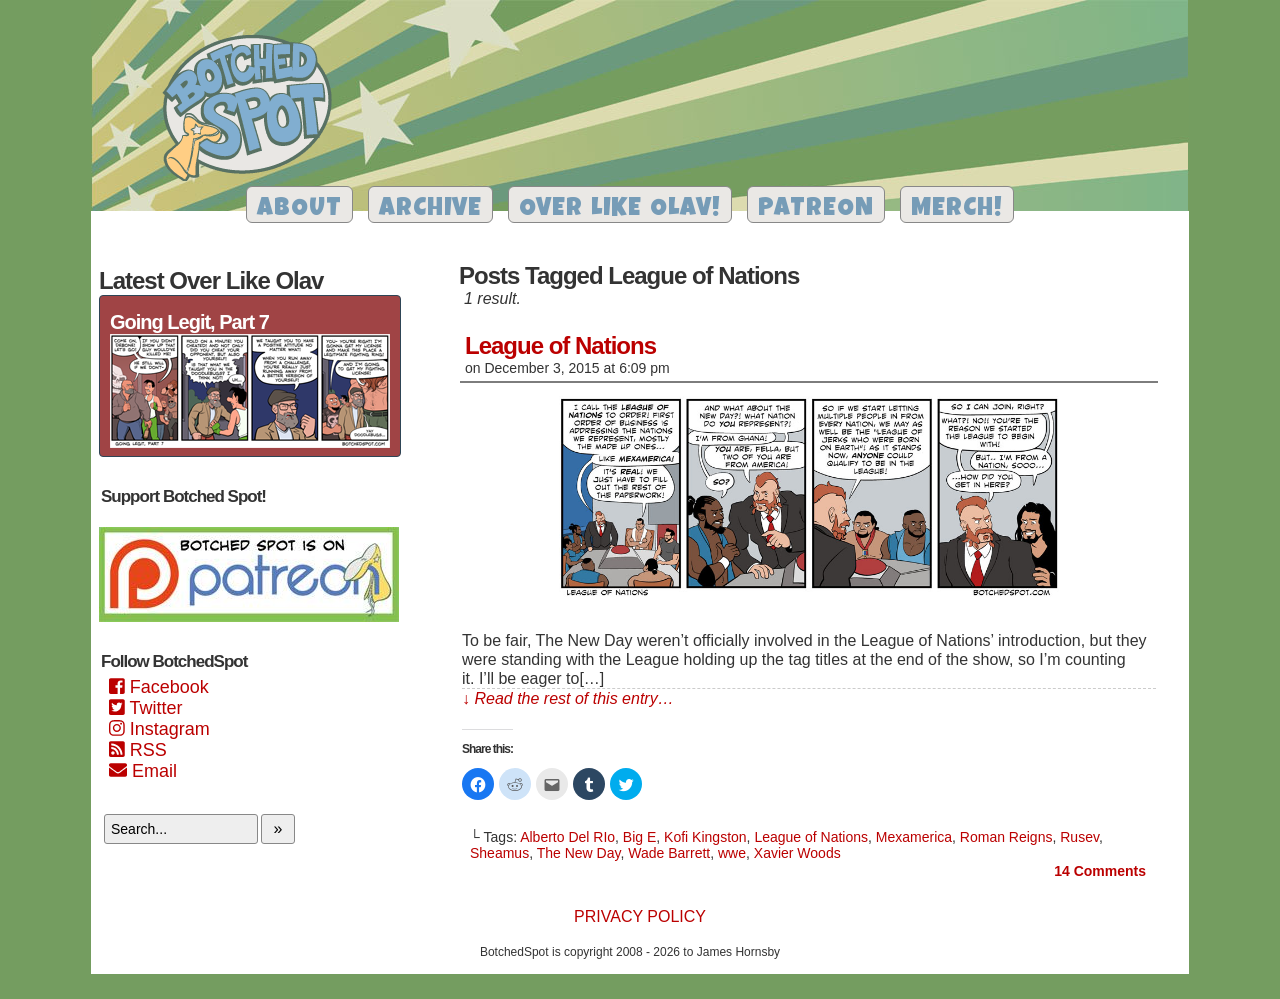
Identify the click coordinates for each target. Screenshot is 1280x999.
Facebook (159, 687)
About (299, 209)
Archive (430, 209)
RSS (138, 750)
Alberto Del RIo (567, 837)
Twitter (145, 708)
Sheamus (499, 853)
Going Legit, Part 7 (189, 322)
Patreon (816, 209)
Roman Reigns (1006, 837)
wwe (732, 853)
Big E (639, 837)
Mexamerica (914, 837)
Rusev (1079, 837)
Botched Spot (254, 111)
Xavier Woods (797, 853)
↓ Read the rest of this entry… (568, 698)
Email (143, 771)
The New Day (579, 853)
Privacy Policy (640, 916)
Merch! (957, 209)
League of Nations (560, 345)
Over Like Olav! (620, 209)
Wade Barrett (669, 853)
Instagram (159, 729)
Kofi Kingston (705, 837)
